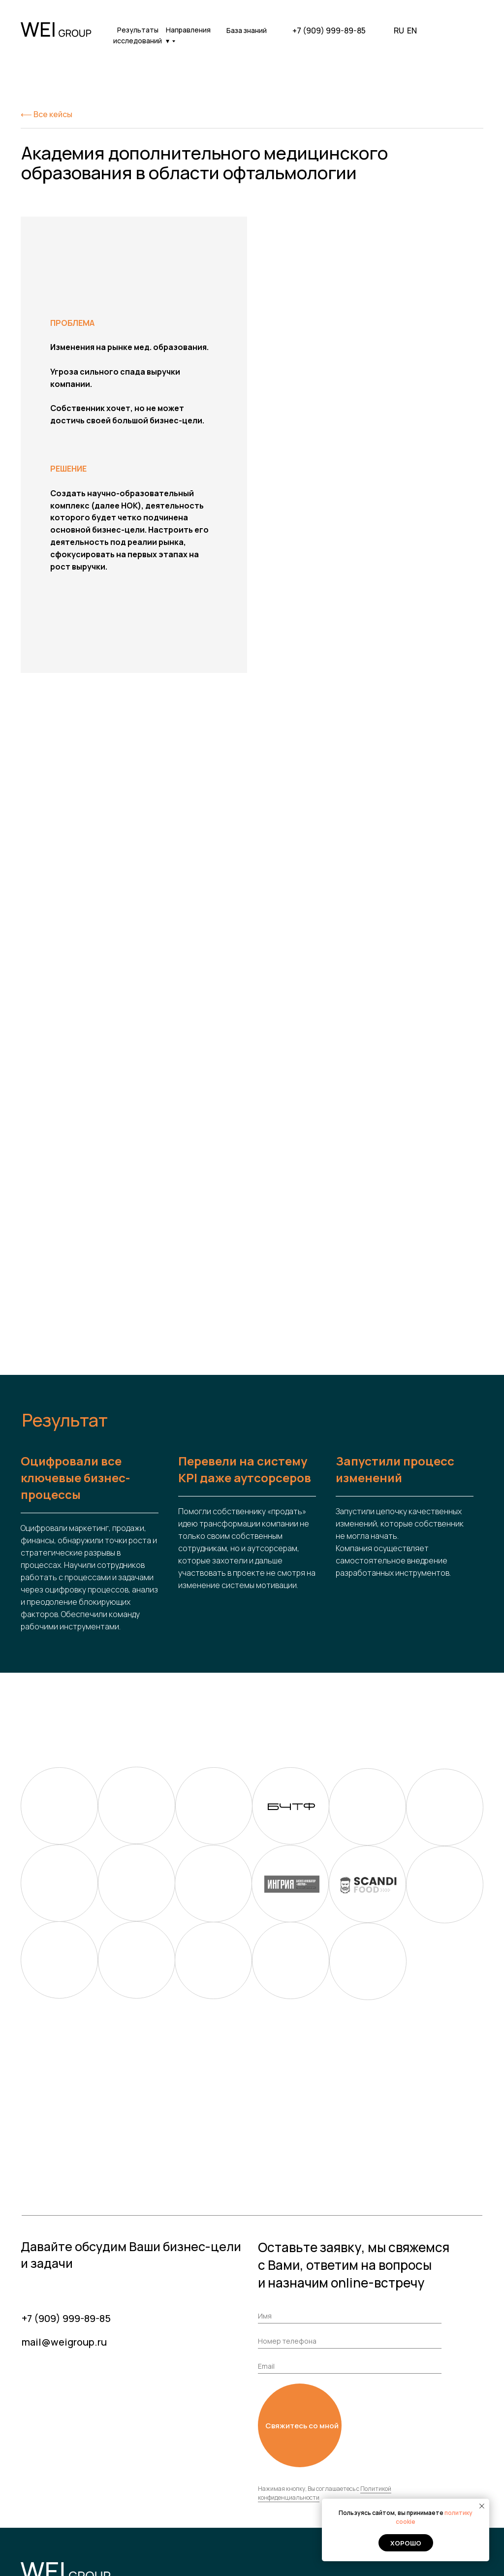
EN (412, 30)
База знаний (246, 30)
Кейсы (301, 2462)
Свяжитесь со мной (302, 2284)
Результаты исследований (137, 35)
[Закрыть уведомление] (482, 2506)
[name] (349, 2174)
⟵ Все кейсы (46, 114)
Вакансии (216, 2490)
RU (399, 30)
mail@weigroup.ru (64, 2200)
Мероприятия (442, 2490)
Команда (305, 2506)
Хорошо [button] (405, 2543)
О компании (220, 2476)
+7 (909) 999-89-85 (329, 30)
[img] (469, 31)
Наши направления (322, 2477)
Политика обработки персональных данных (81, 2557)
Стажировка (309, 2490)
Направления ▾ (188, 35)
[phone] (349, 2199)
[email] (349, 2224)
